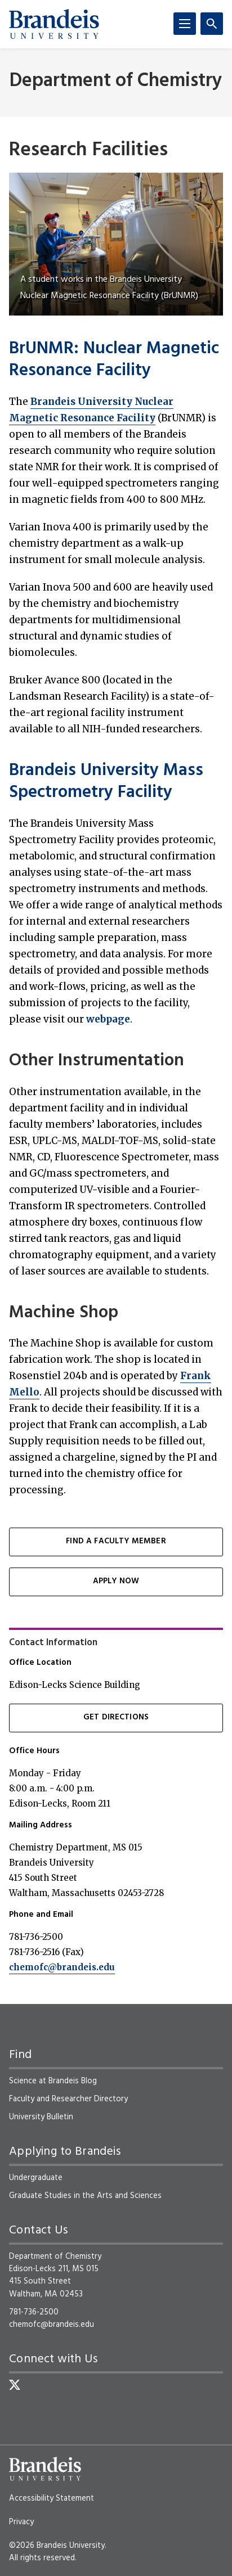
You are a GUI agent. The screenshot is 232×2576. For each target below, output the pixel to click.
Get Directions (116, 1717)
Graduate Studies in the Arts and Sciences (85, 2196)
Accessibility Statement (51, 2498)
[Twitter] (14, 2384)
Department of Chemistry (116, 81)
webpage (108, 1019)
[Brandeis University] (54, 24)
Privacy (21, 2522)
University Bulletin (41, 2117)
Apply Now (116, 1581)
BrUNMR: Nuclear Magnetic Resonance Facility (114, 360)
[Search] (211, 23)
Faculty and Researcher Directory (68, 2099)
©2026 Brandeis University (57, 2545)
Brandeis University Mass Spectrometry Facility (106, 782)
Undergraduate (36, 2178)
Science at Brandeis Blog (53, 2081)
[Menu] (184, 23)
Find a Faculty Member (116, 1541)
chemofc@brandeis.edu (62, 1967)
